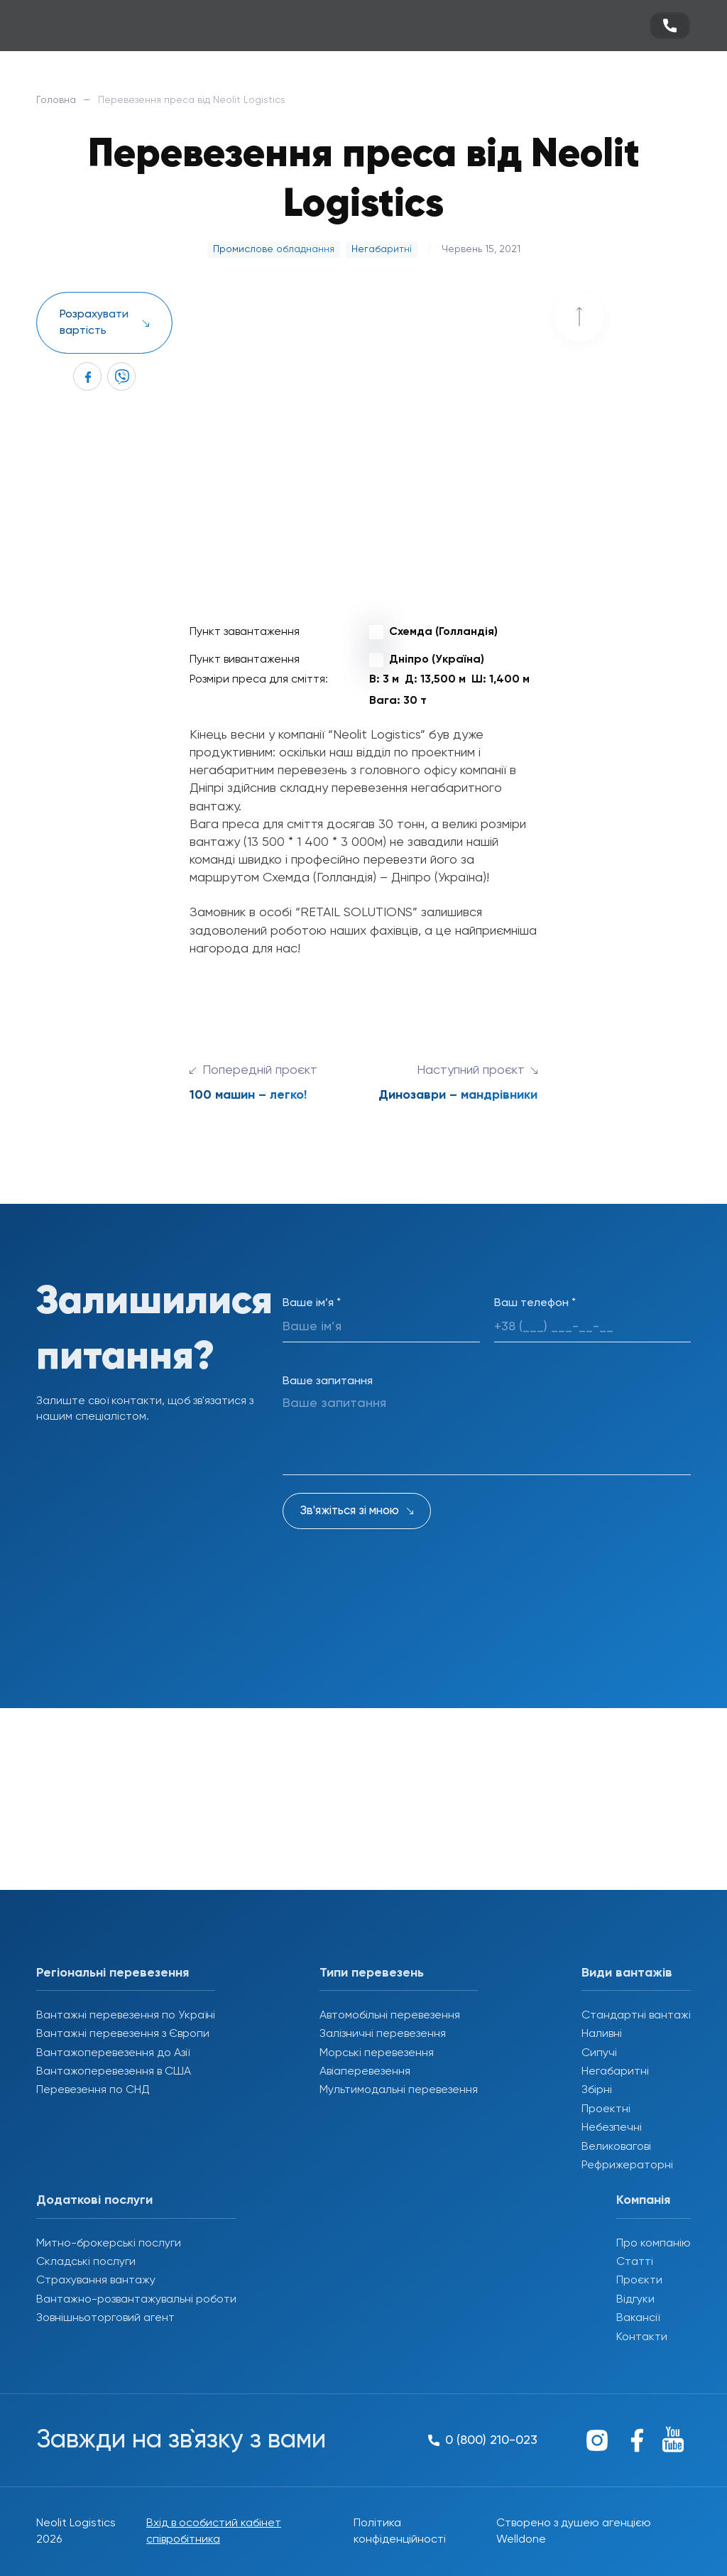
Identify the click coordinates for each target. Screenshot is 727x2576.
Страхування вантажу (95, 2280)
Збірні (596, 2090)
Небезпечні (611, 2128)
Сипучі (599, 2053)
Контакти (641, 2337)
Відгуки (635, 2299)
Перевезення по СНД (93, 2090)
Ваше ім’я (312, 1303)
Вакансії (638, 2318)
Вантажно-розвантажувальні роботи (136, 2299)
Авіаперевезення (364, 2071)
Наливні (601, 2034)
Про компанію (653, 2243)
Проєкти (639, 2280)
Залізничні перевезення (382, 2034)
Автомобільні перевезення (389, 2015)
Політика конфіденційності (400, 2531)
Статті (634, 2262)
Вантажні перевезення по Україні (125, 2015)
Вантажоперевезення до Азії (113, 2053)
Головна (56, 100)
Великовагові (616, 2147)
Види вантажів (626, 1973)
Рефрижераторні (627, 2165)
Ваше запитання (328, 1381)
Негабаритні (615, 2071)
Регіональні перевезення (112, 1973)
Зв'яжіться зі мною (349, 1511)
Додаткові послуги (94, 2200)
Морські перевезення (376, 2053)
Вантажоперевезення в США (113, 2071)
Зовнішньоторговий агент (105, 2318)
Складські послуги (86, 2262)
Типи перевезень (371, 1973)
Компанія (643, 2200)
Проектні (605, 2109)
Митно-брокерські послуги (108, 2243)
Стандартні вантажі (636, 2015)
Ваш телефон (535, 1303)
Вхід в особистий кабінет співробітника (213, 2531)
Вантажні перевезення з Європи (122, 2034)
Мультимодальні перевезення (398, 2090)
